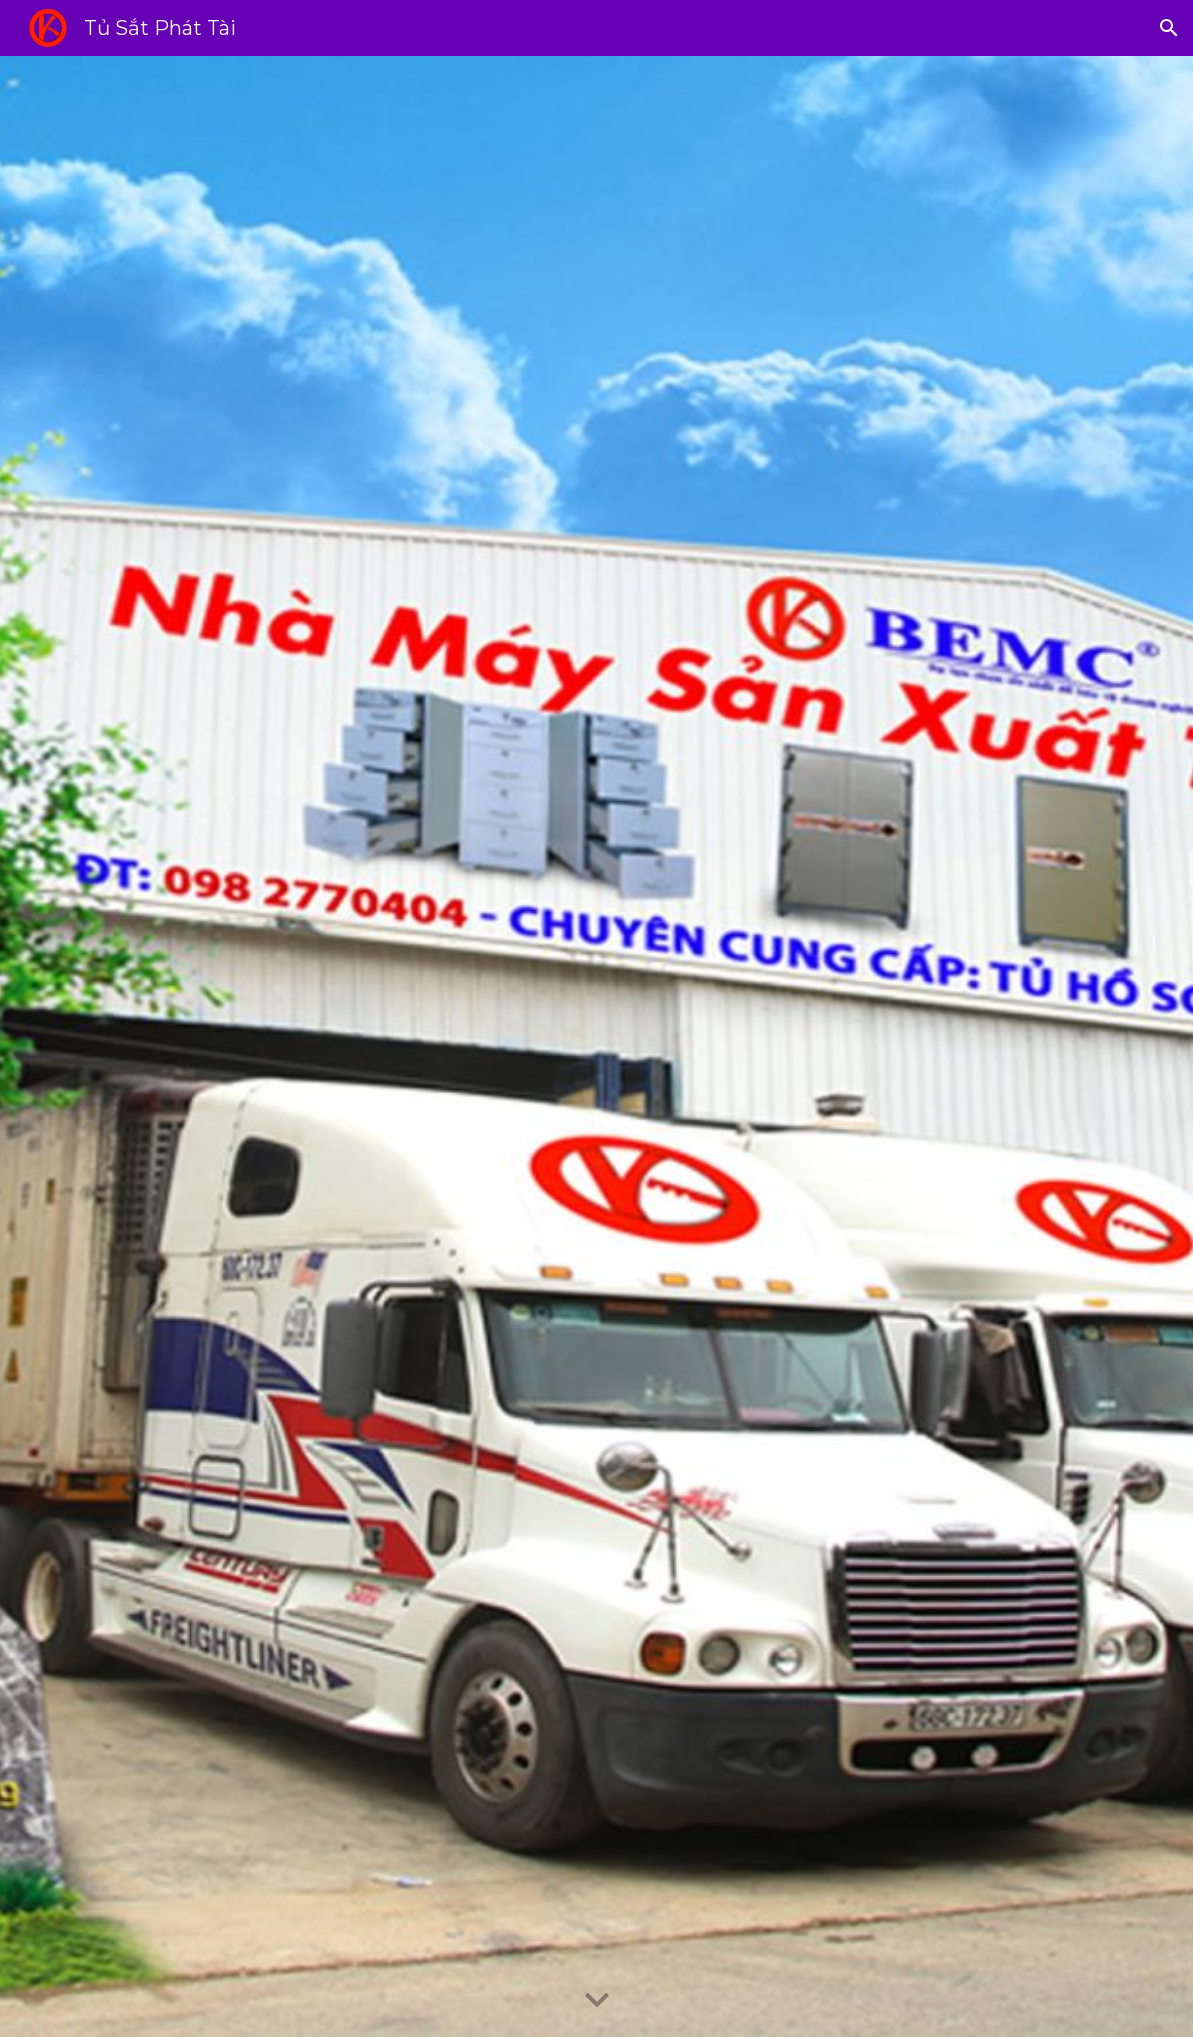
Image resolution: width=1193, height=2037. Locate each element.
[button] (1169, 28)
